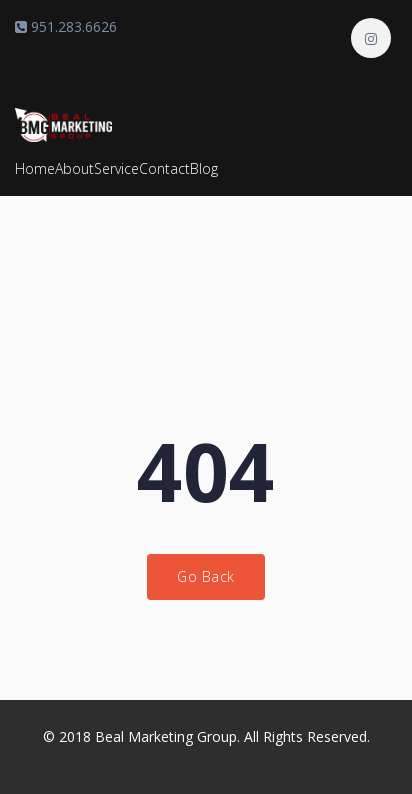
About (74, 168)
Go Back (206, 576)
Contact (164, 168)
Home (35, 168)
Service (116, 168)
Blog (204, 168)
